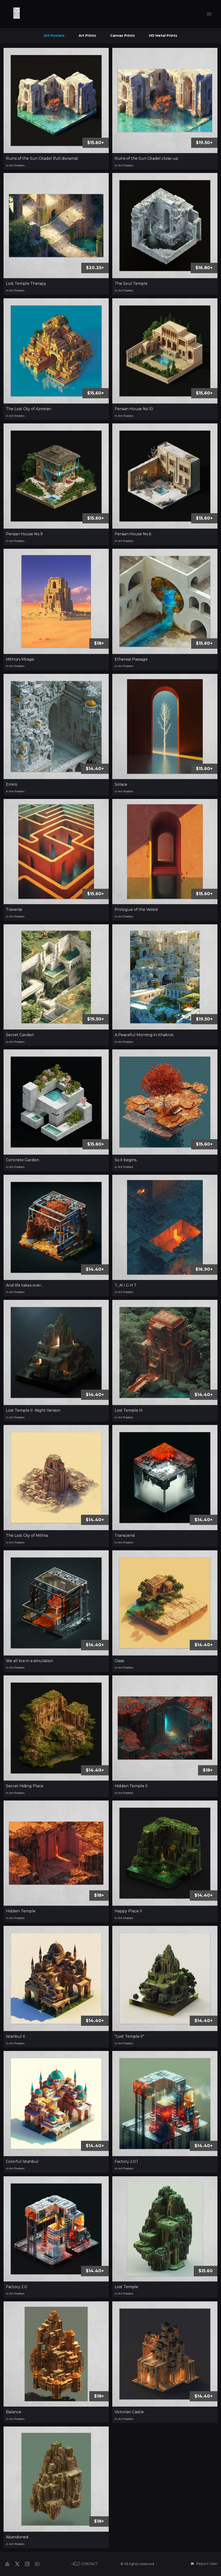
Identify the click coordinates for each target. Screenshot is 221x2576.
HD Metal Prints (163, 35)
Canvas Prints (122, 35)
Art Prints (87, 35)
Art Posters (54, 35)
